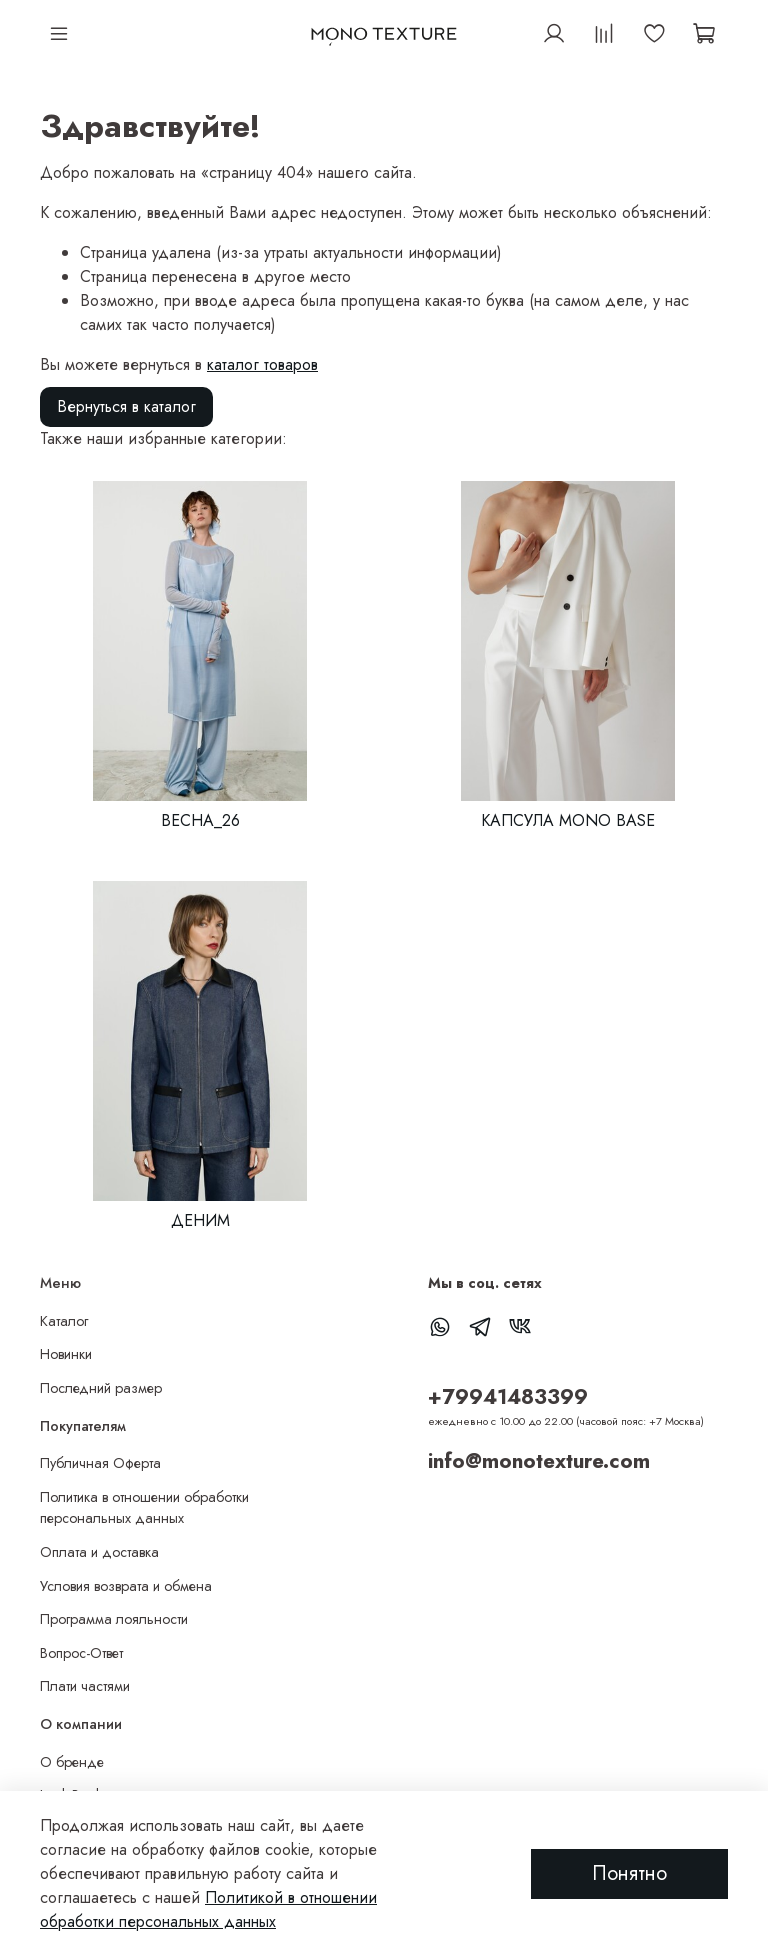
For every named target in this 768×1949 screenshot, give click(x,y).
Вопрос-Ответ (81, 1653)
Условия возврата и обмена (126, 1586)
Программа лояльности (114, 1619)
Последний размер (101, 1388)
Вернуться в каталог (126, 406)
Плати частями (85, 1686)
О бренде (72, 1762)
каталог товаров (262, 364)
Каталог (64, 1321)
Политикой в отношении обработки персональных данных (208, 1909)
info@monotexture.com (539, 1461)
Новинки (66, 1354)
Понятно (629, 1873)
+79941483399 (508, 1397)
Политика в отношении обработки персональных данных (144, 1508)
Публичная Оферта (100, 1463)
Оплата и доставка (99, 1552)
